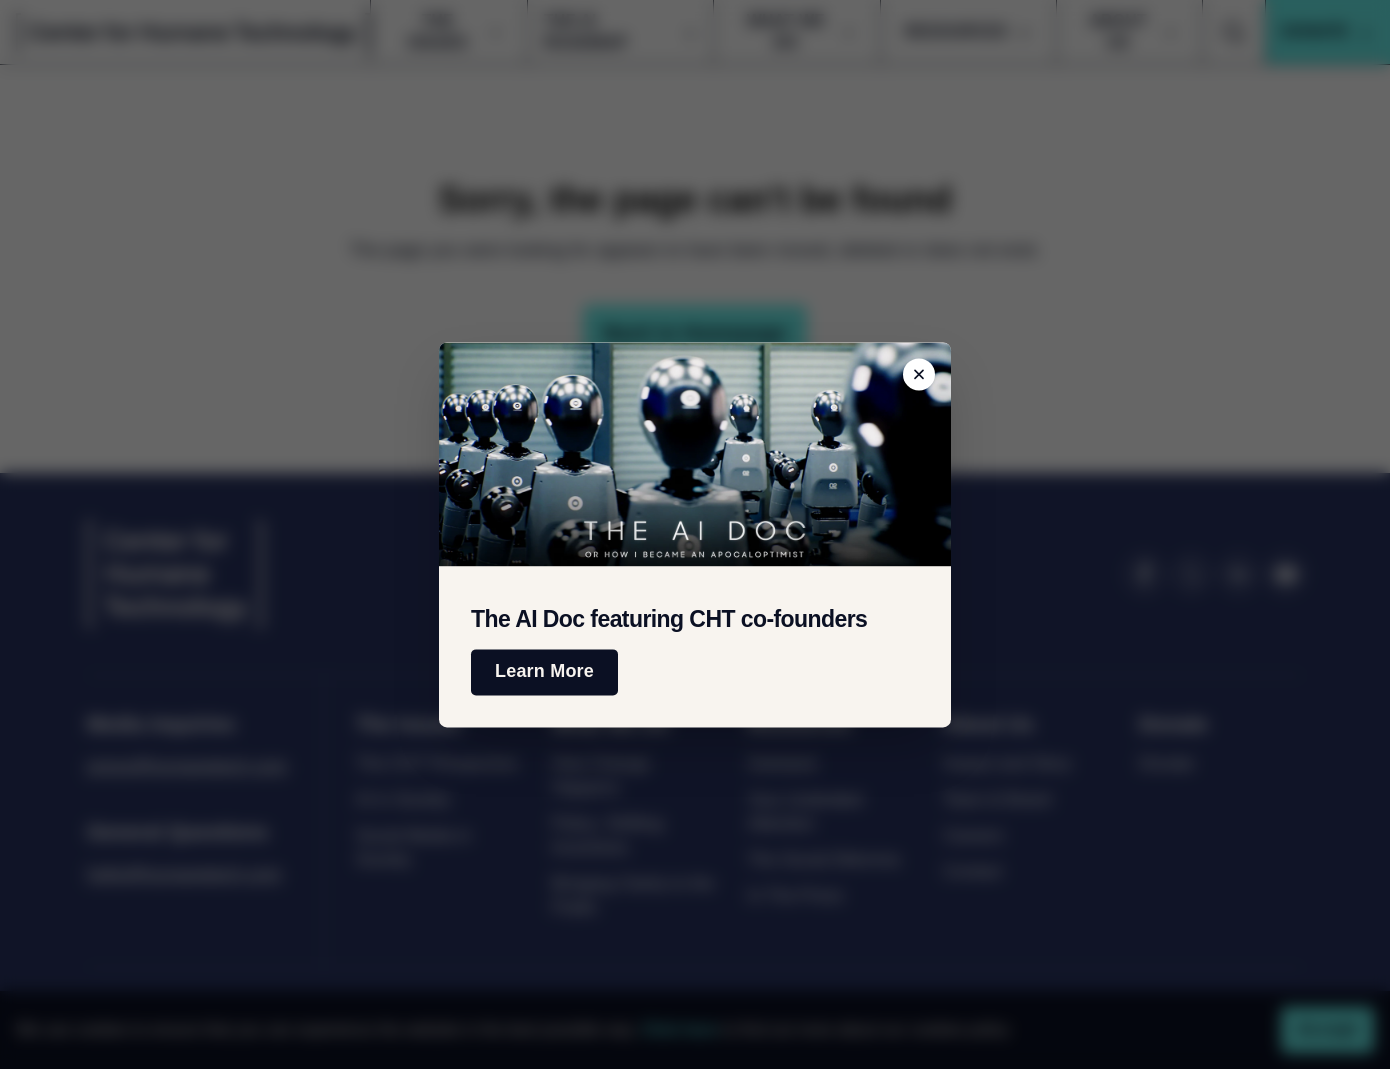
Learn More (544, 672)
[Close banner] (919, 374)
